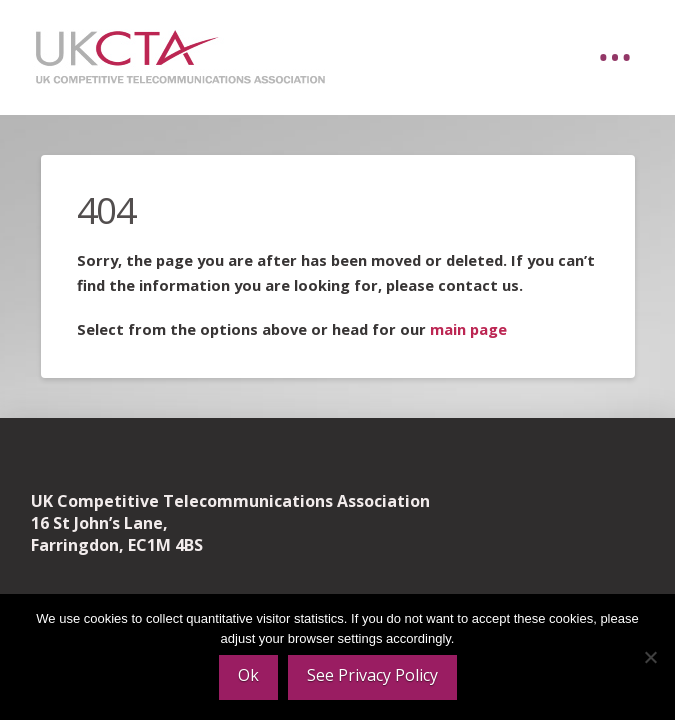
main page (468, 329)
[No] (650, 657)
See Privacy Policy (372, 675)
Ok (248, 675)
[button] (615, 58)
